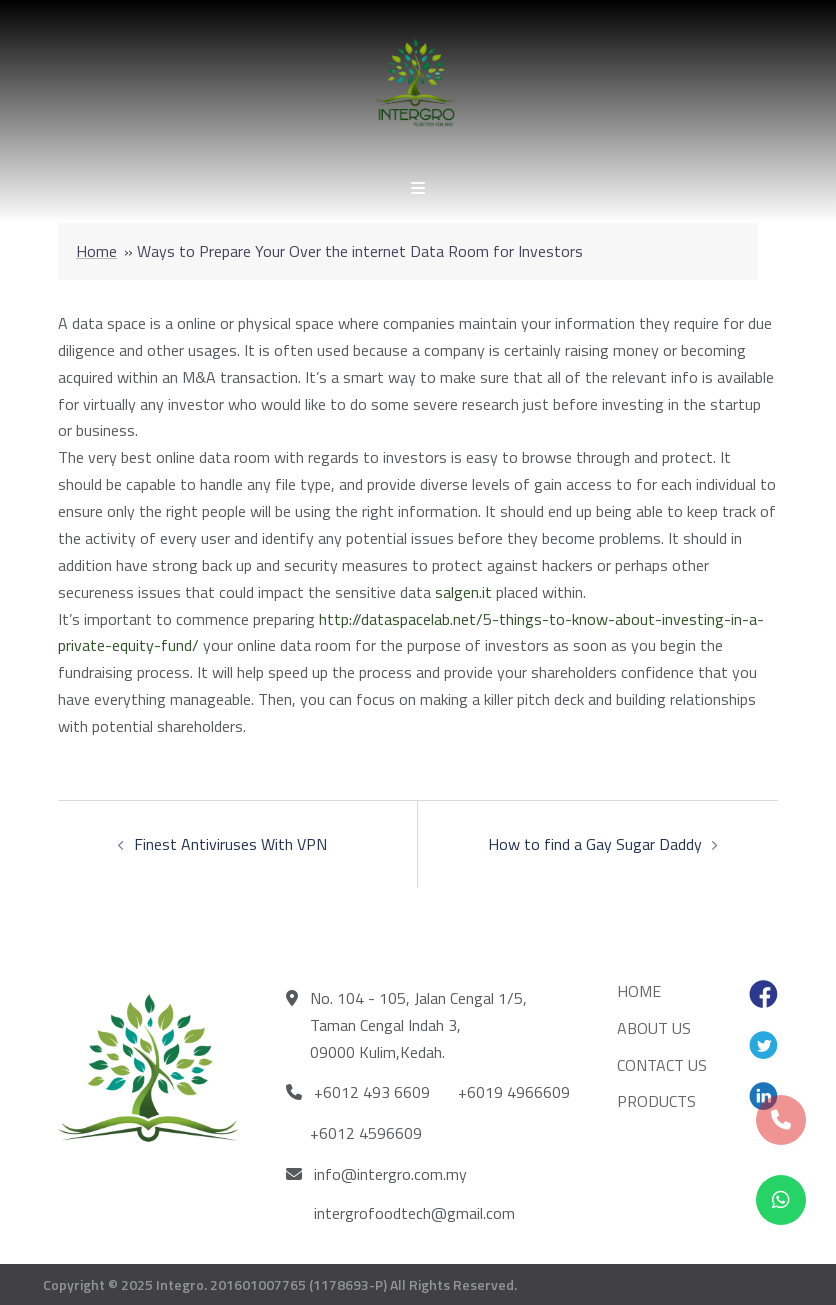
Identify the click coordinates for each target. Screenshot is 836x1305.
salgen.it (463, 592)
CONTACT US (662, 1065)
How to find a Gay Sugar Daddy (595, 844)
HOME (639, 991)
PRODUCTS (656, 1101)
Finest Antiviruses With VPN (230, 844)
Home (96, 251)
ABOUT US (654, 1028)
